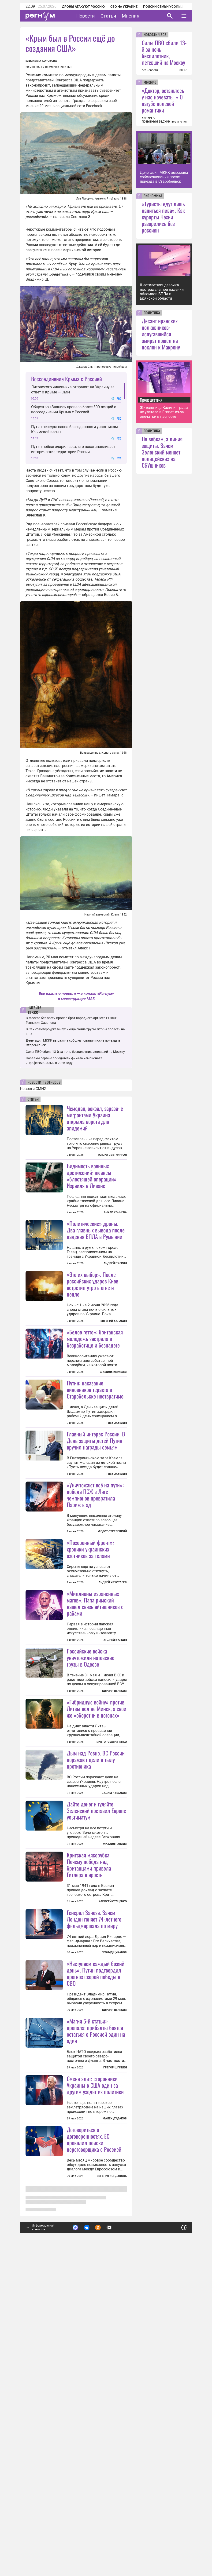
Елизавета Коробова (41, 60)
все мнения (179, 121)
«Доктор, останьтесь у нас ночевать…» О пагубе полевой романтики (163, 100)
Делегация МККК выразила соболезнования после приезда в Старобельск (164, 177)
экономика (153, 196)
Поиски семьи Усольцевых (167, 6)
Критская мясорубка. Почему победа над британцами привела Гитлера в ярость (89, 2096)
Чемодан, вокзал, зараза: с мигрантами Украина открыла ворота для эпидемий (95, 1118)
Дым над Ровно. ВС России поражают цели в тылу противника (96, 1990)
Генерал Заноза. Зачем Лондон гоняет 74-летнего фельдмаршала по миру (94, 2208)
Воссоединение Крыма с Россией (66, 378)
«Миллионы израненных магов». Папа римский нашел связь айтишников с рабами (95, 1776)
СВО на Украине (124, 6)
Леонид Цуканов (114, 2241)
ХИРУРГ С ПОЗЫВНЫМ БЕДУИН (156, 119)
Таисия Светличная (112, 1154)
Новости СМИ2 (33, 1088)
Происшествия (151, 400)
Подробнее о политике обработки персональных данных (112, 2541)
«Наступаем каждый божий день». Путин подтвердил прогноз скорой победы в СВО (95, 2262)
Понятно (173, 2539)
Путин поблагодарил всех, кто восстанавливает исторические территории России (73, 449)
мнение (150, 82)
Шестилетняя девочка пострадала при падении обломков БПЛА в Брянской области (162, 292)
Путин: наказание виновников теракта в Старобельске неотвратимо (95, 1447)
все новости (150, 70)
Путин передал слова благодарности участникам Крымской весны (74, 429)
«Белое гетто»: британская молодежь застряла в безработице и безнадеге (95, 1396)
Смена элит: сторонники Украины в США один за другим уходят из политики (95, 2432)
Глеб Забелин (117, 1480)
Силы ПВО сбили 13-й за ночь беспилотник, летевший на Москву (75, 1052)
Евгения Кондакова (112, 2522)
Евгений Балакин (113, 1378)
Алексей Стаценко (113, 2132)
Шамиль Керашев (113, 1429)
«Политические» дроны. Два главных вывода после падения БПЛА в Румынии (96, 1230)
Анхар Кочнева (115, 1212)
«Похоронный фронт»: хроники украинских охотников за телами (90, 1664)
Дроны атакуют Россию (83, 6)
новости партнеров (43, 1082)
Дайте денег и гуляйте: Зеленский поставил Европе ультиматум (96, 2041)
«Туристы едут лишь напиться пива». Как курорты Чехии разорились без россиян (163, 216)
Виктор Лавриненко (112, 1915)
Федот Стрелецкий (112, 1647)
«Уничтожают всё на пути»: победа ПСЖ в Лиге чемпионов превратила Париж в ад (95, 1610)
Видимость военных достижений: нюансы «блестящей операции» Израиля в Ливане (92, 1176)
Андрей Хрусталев (113, 1698)
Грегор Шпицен (115, 2356)
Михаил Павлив (115, 2075)
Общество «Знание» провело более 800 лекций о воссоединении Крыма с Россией (73, 409)
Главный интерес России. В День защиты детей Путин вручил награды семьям (96, 1556)
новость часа (155, 34)
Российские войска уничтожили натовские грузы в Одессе (90, 1831)
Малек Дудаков (115, 2465)
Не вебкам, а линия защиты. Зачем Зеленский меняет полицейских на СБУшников (162, 452)
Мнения (130, 16)
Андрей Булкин (115, 1263)
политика (152, 313)
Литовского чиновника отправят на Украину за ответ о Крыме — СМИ (73, 389)
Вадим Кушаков (114, 2024)
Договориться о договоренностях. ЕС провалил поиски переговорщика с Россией (94, 2486)
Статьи (108, 16)
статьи (33, 1099)
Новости (85, 16)
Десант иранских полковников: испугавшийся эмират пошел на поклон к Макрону (161, 333)
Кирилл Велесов (114, 1864)
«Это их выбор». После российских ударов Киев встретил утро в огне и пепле (92, 1342)
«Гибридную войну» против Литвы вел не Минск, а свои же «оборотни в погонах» (96, 1882)
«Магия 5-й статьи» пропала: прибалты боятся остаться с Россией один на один (96, 2320)
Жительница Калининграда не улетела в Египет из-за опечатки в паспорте (164, 412)
